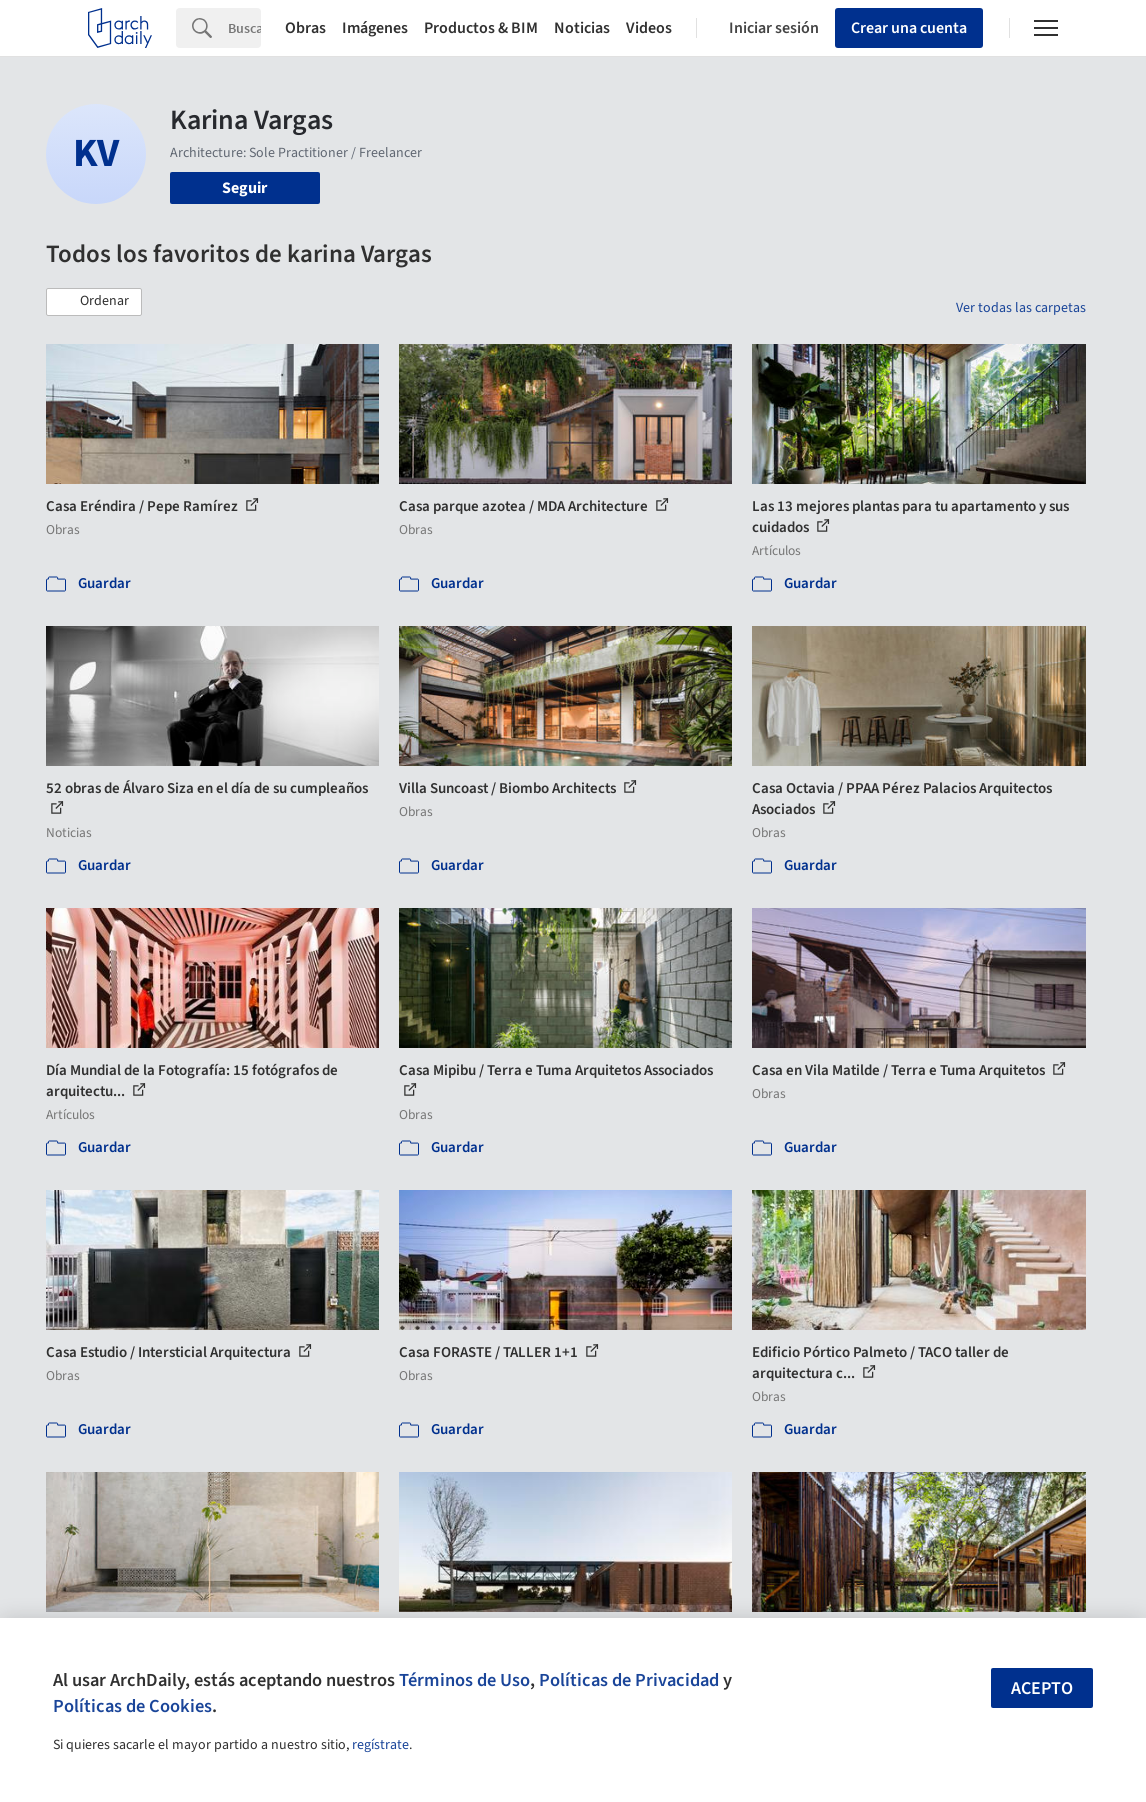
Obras (305, 28)
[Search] (244, 28)
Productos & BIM (481, 28)
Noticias (582, 28)
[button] (94, 302)
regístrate (380, 1745)
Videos (649, 28)
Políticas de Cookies (132, 1706)
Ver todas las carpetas (1021, 308)
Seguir (244, 188)
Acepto (1042, 1688)
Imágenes (375, 28)
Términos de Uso (464, 1680)
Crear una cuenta (909, 28)
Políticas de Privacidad (629, 1680)
